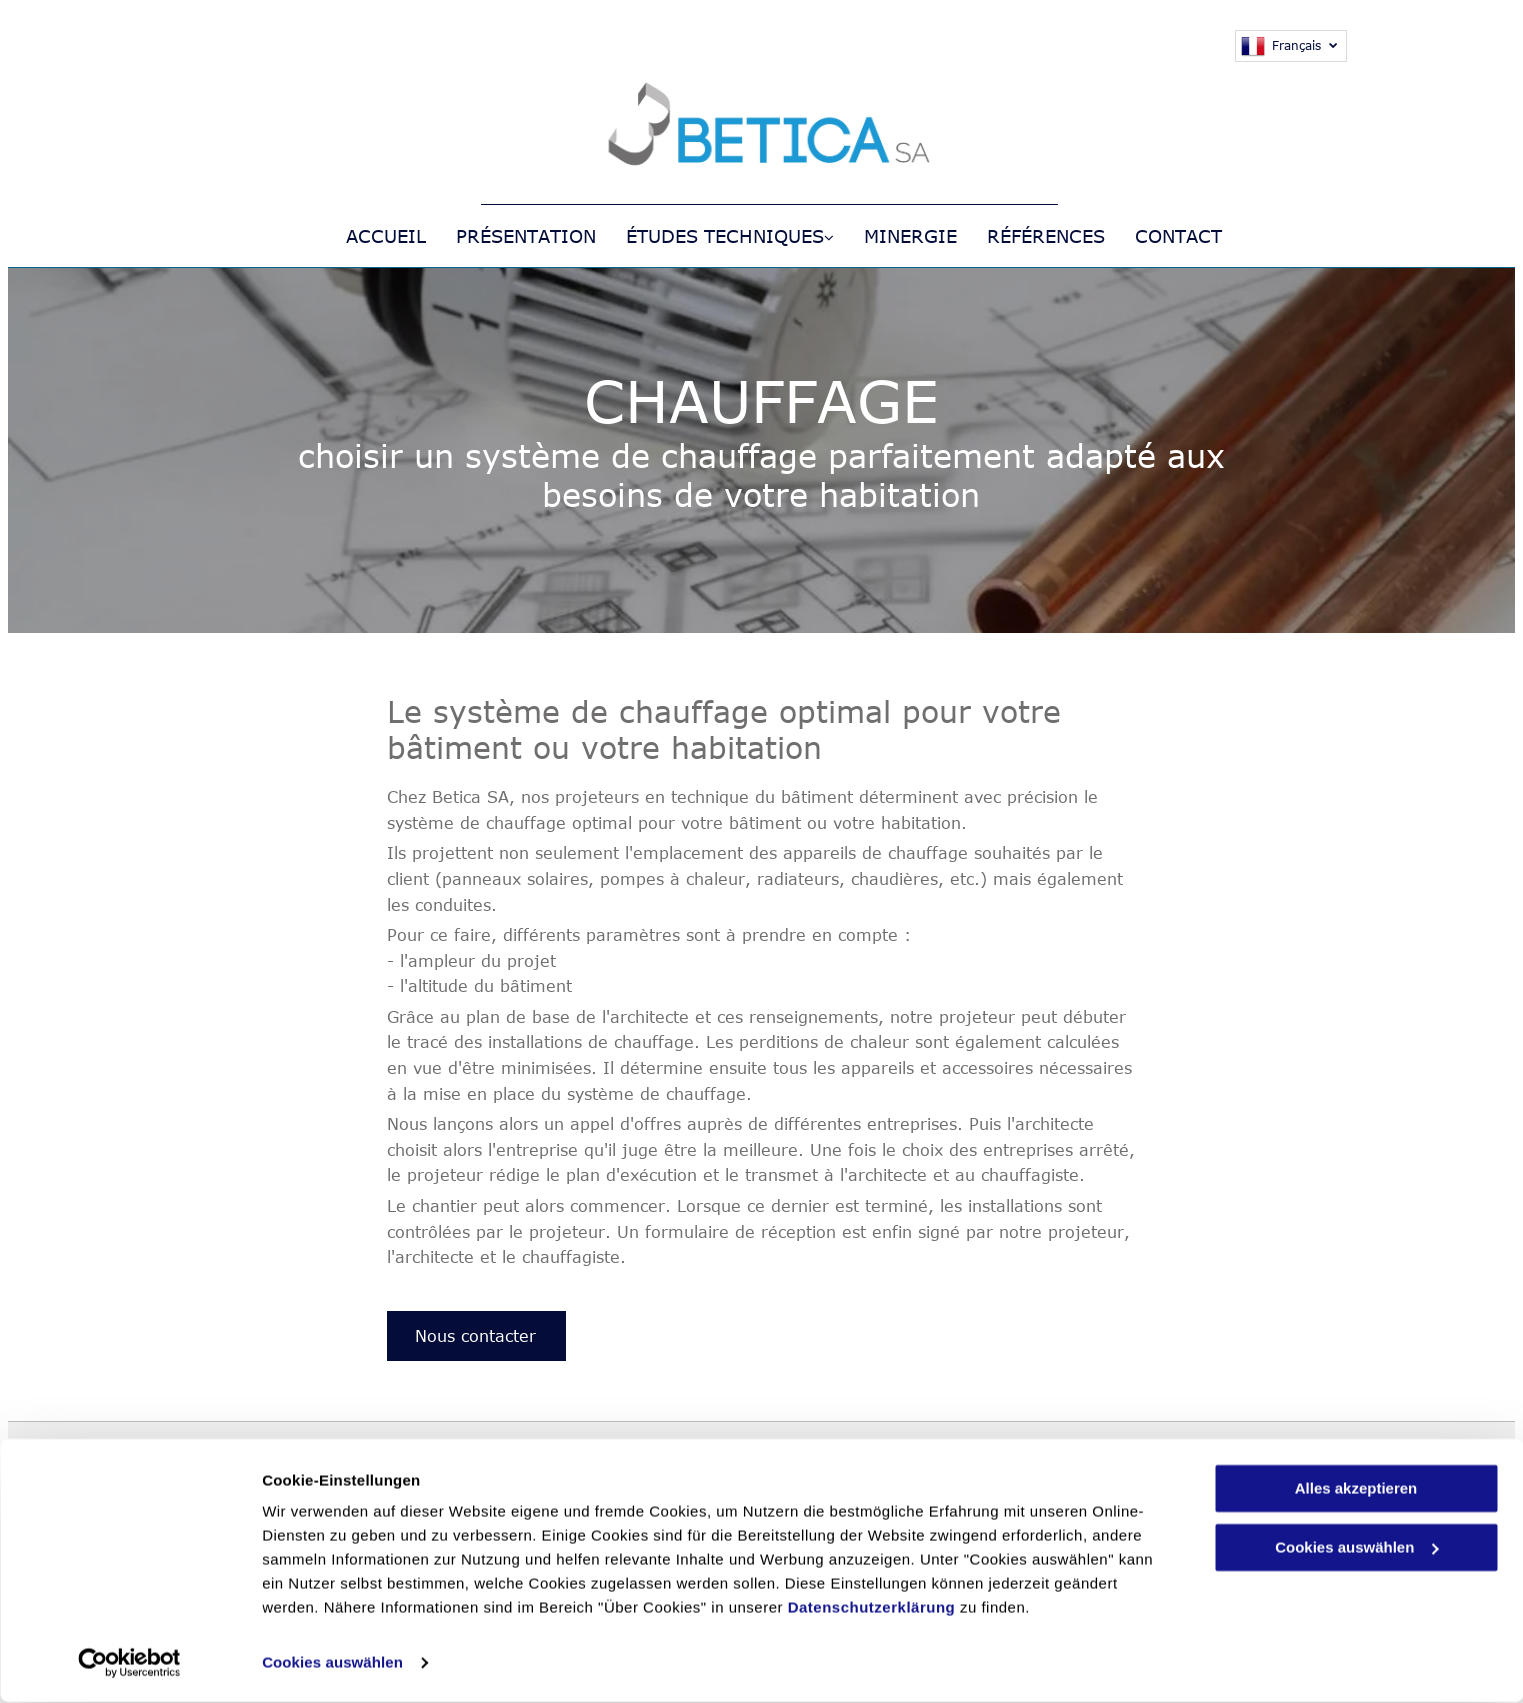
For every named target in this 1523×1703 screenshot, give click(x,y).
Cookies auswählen (332, 1663)
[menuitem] (371, 236)
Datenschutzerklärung (872, 1608)
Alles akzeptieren (1356, 1489)
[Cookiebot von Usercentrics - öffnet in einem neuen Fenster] (129, 1664)
